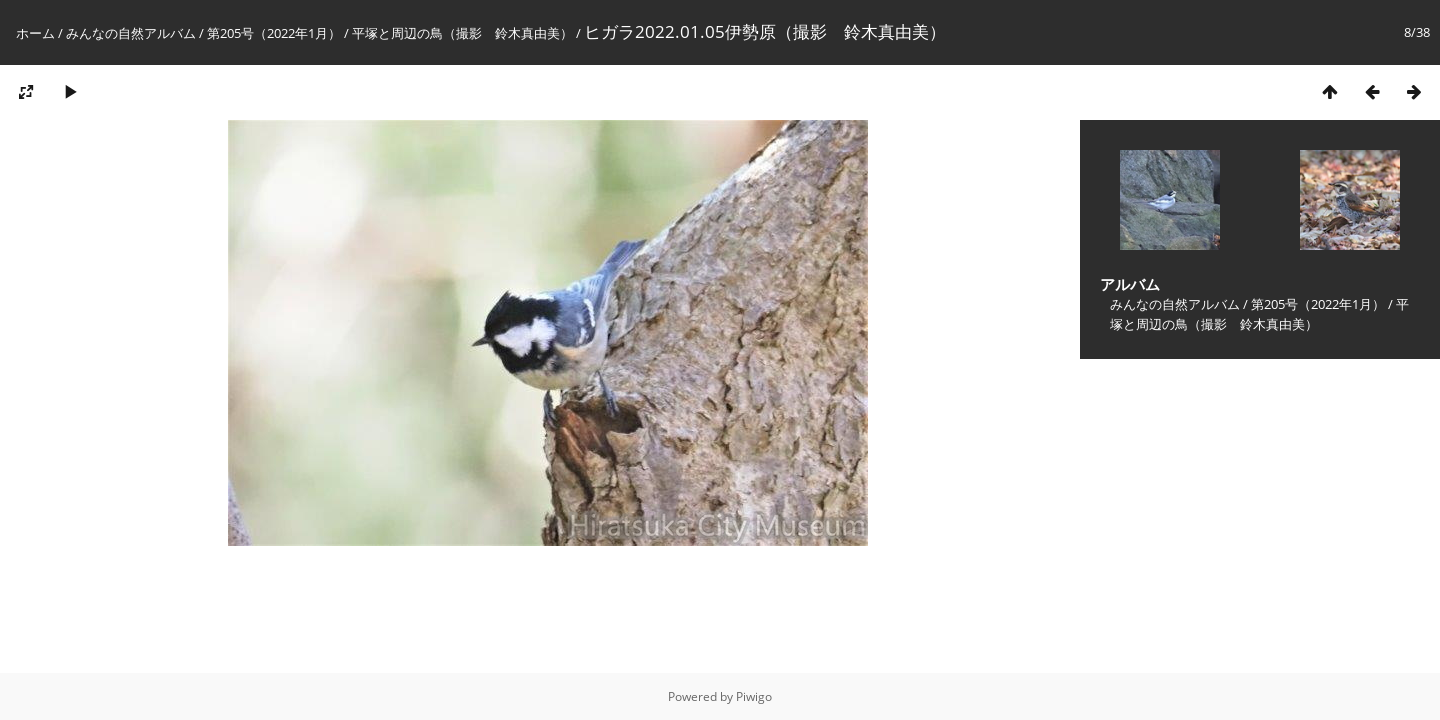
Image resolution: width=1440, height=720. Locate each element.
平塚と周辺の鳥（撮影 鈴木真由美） (462, 33)
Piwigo (754, 696)
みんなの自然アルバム (131, 33)
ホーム (35, 33)
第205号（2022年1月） (274, 33)
